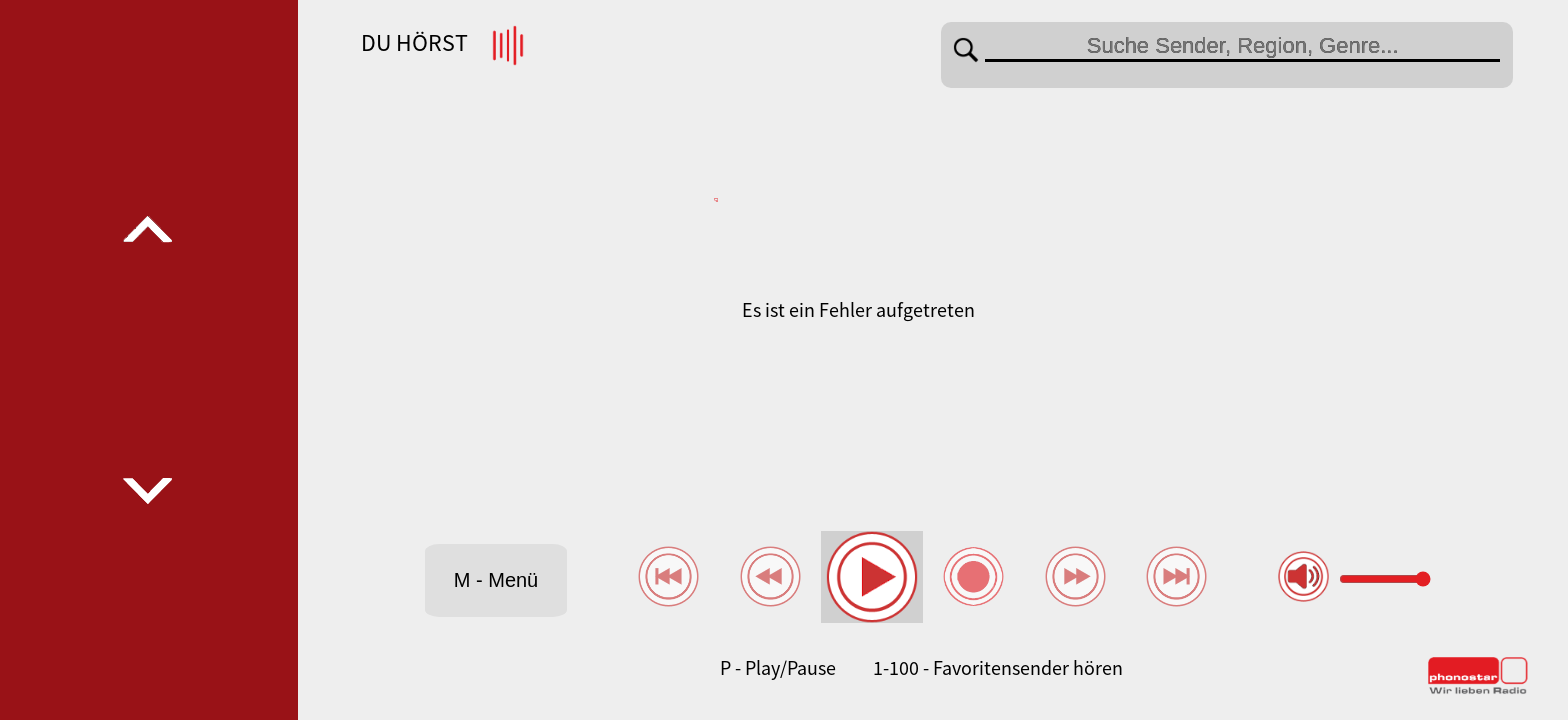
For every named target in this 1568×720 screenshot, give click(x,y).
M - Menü (496, 580)
